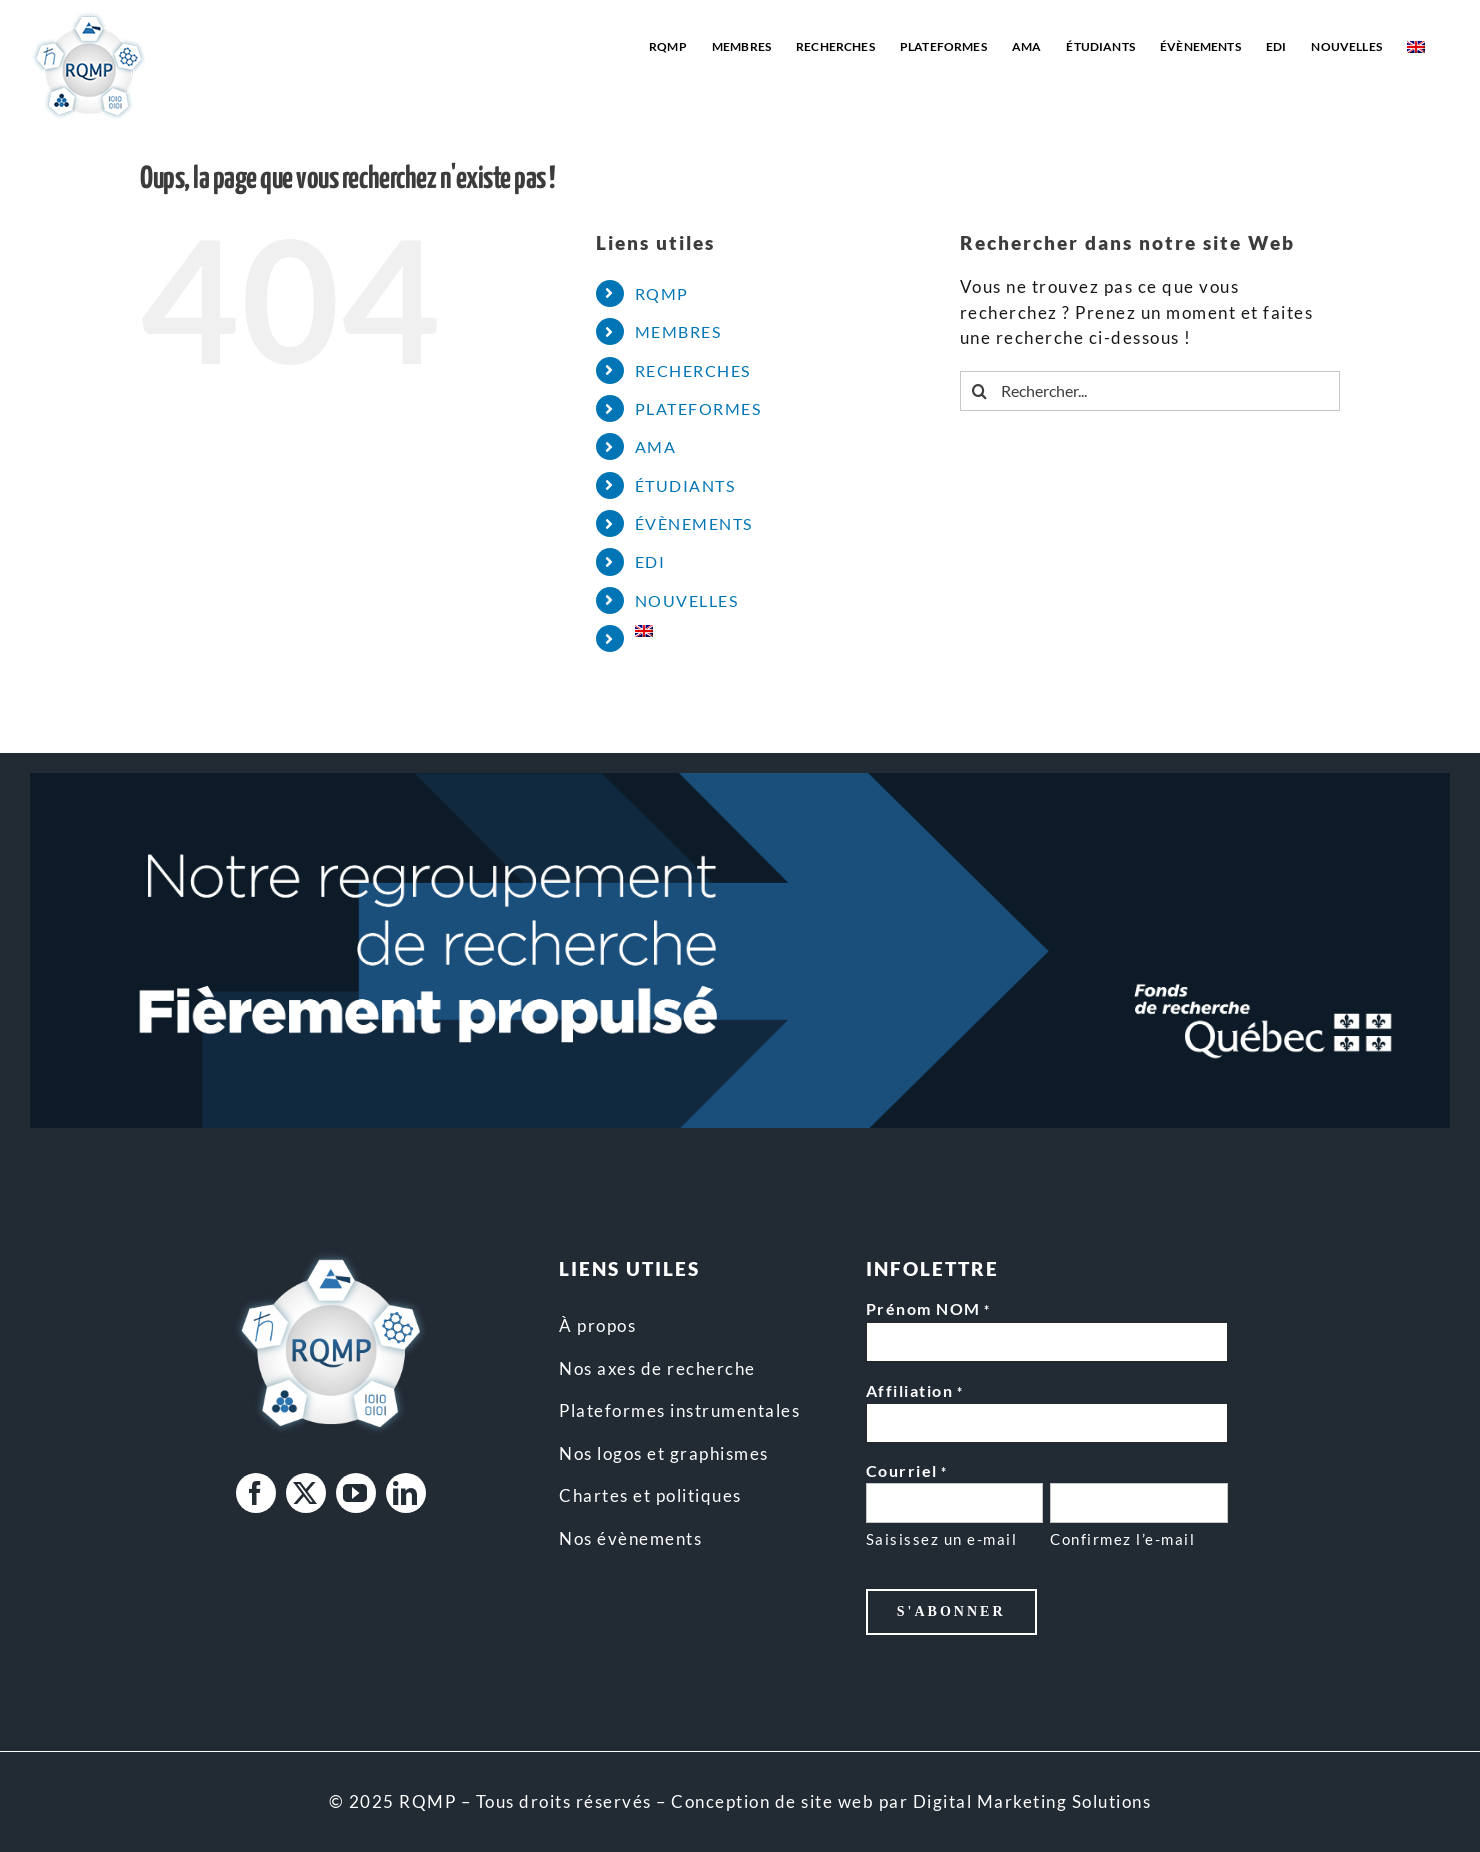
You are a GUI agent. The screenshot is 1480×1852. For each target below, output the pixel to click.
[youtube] (356, 1493)
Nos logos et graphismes (664, 1453)
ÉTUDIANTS (685, 485)
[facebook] (256, 1493)
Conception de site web (772, 1801)
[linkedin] (406, 1493)
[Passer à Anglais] (1416, 47)
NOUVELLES (687, 600)
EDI (650, 561)
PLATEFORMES (698, 408)
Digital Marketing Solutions (1032, 1801)
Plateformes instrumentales (679, 1410)
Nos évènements (630, 1538)
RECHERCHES (693, 370)
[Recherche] (980, 391)
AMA (656, 446)
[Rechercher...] (1150, 391)
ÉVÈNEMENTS (694, 523)
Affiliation (914, 1392)
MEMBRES (678, 331)
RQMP (662, 293)
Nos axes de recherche (657, 1368)
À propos (597, 1325)
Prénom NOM (928, 1310)
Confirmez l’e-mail (1122, 1539)
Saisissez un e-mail (942, 1539)
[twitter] (306, 1493)
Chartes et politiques (650, 1495)
